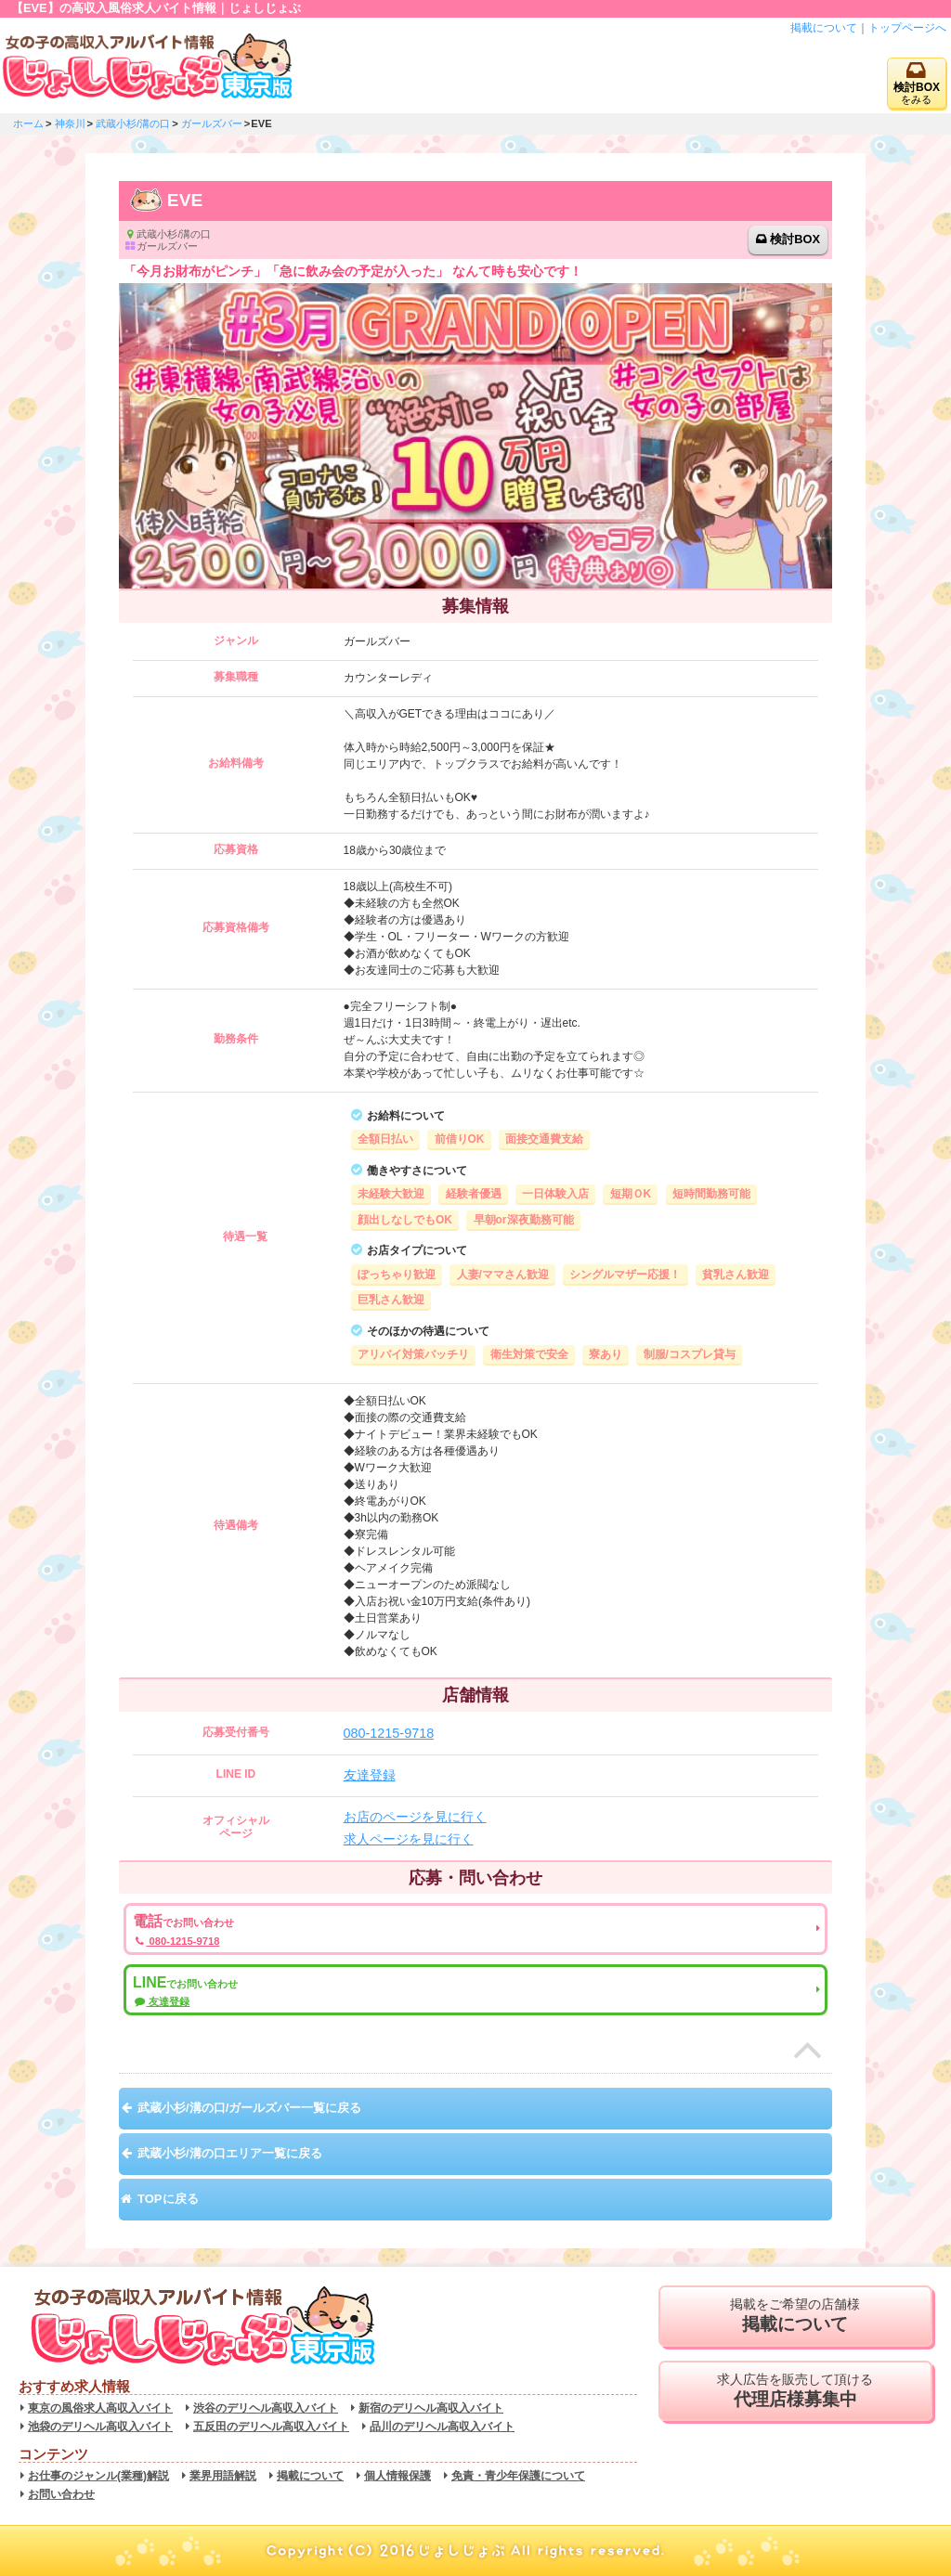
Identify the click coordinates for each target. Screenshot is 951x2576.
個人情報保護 (397, 2475)
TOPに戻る (168, 2199)
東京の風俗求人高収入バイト (100, 2407)
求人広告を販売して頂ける (795, 2391)
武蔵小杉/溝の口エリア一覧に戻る (229, 2153)
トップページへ (907, 27)
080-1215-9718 (389, 1733)
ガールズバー (211, 123)
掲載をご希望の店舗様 (795, 2316)
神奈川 (70, 123)
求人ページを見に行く (409, 1839)
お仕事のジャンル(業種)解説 (98, 2475)
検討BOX (795, 239)
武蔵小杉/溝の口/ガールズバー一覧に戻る (249, 2108)
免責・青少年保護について (518, 2475)
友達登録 (370, 1774)
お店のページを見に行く (415, 1816)
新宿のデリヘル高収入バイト (430, 2407)
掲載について (823, 27)
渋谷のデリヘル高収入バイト (265, 2407)
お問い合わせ (61, 2494)
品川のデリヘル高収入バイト (442, 2426)
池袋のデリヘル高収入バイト (100, 2426)
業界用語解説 (222, 2475)
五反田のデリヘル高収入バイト (271, 2426)
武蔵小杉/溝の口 (133, 123)
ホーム (28, 123)
